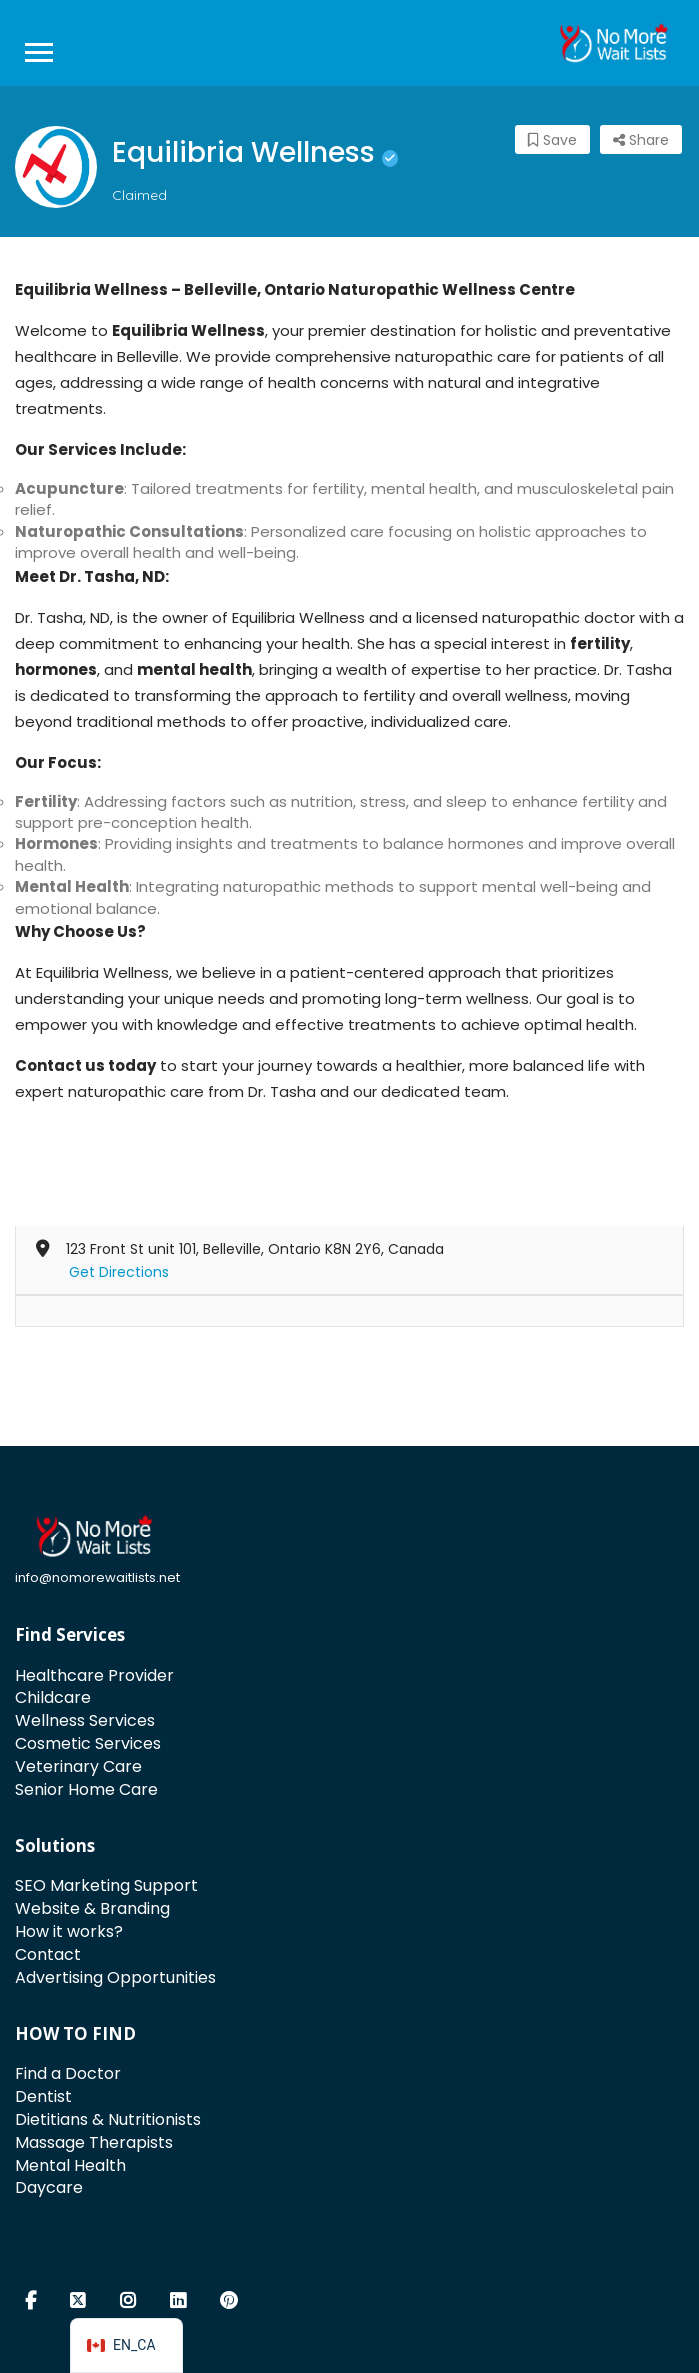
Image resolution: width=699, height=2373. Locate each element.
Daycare (49, 2187)
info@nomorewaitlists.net (97, 1577)
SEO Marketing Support (106, 1885)
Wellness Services (85, 1720)
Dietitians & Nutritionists (108, 2119)
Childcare (53, 1697)
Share (641, 140)
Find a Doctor (68, 2073)
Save (552, 140)
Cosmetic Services (88, 1743)
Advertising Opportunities (115, 1977)
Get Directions (119, 1272)
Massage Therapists (94, 2142)
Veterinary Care (78, 1766)
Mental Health (70, 2165)
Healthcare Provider (94, 1675)
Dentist (43, 2096)
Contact (48, 1954)
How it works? (69, 1931)
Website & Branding (92, 1908)
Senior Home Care (86, 1789)
